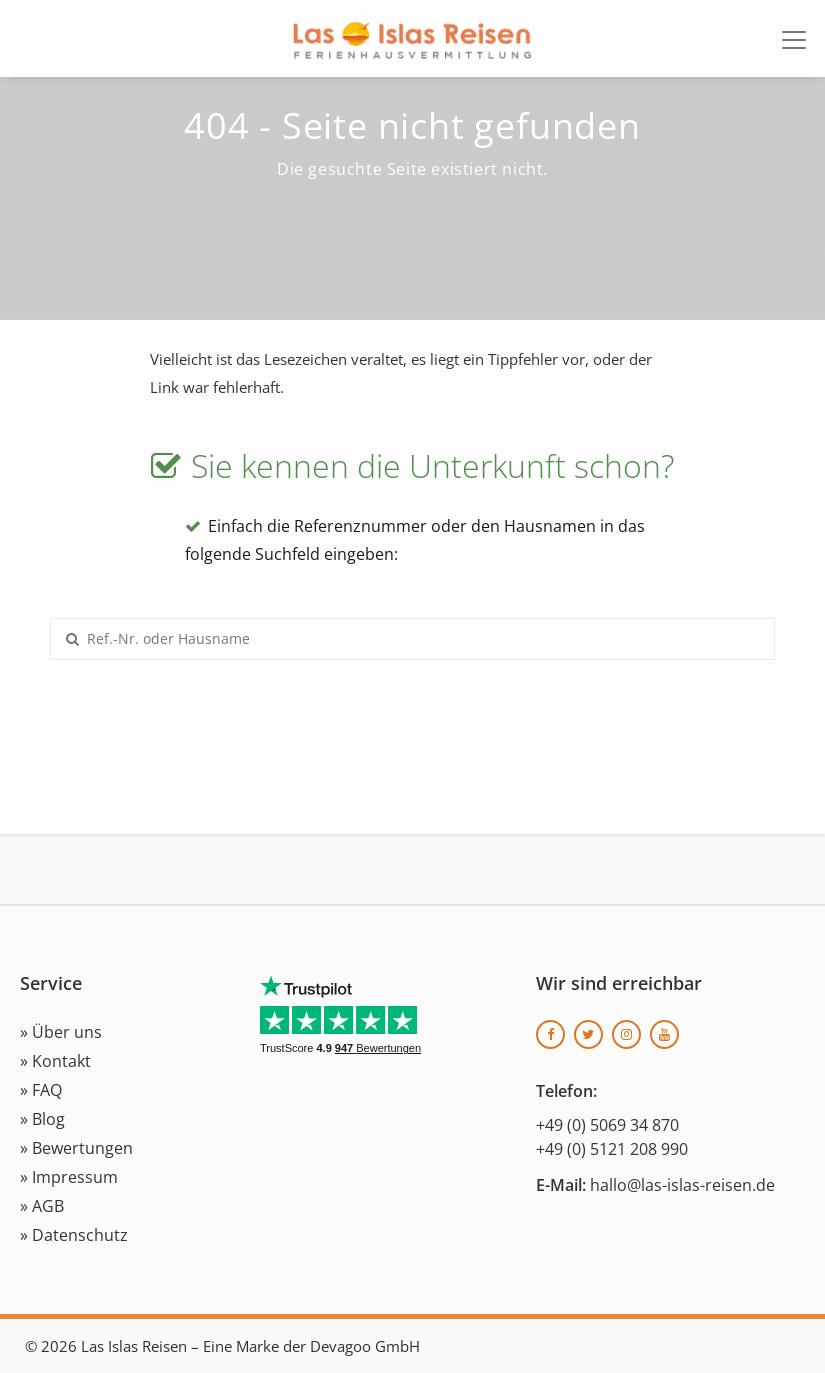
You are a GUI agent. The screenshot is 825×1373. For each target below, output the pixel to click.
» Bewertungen (76, 1148)
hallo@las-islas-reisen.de (682, 1185)
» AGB (42, 1206)
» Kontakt (55, 1061)
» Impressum (69, 1177)
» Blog (42, 1119)
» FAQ (41, 1090)
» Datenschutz (74, 1235)
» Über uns (61, 1032)
